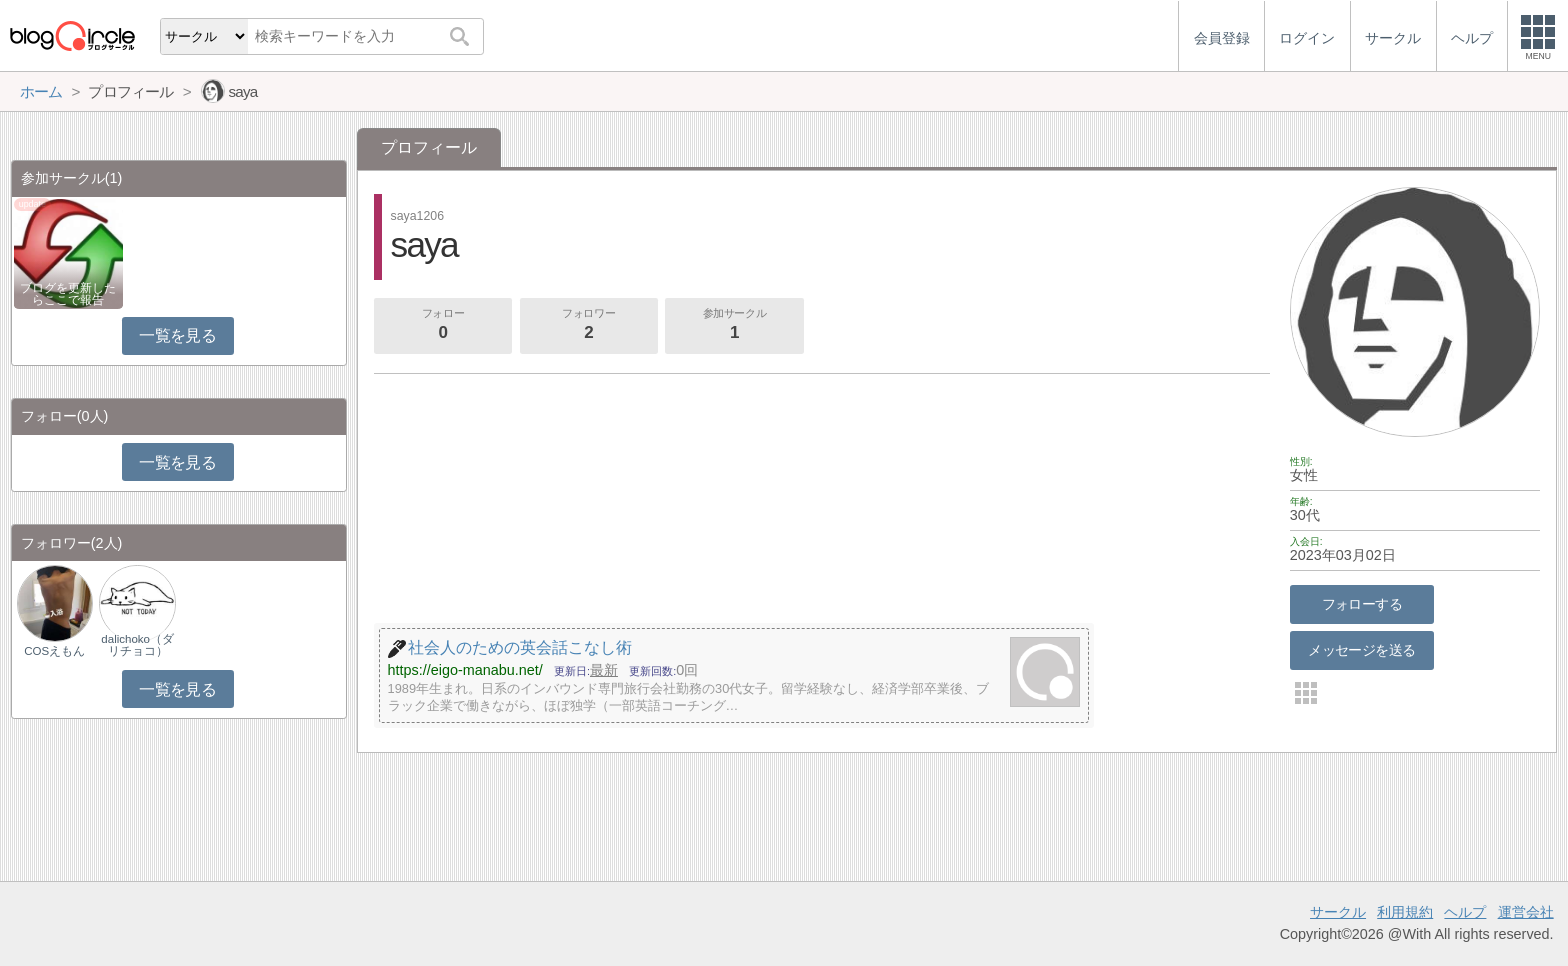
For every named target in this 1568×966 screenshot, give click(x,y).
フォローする (1362, 604)
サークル (1338, 912)
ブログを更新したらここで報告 (68, 294)
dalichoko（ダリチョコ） (137, 645)
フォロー (443, 326)
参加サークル (735, 326)
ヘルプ (1465, 912)
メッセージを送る (1361, 650)
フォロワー (589, 326)
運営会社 (1526, 912)
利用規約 (1405, 912)
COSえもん (54, 651)
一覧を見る (177, 335)
